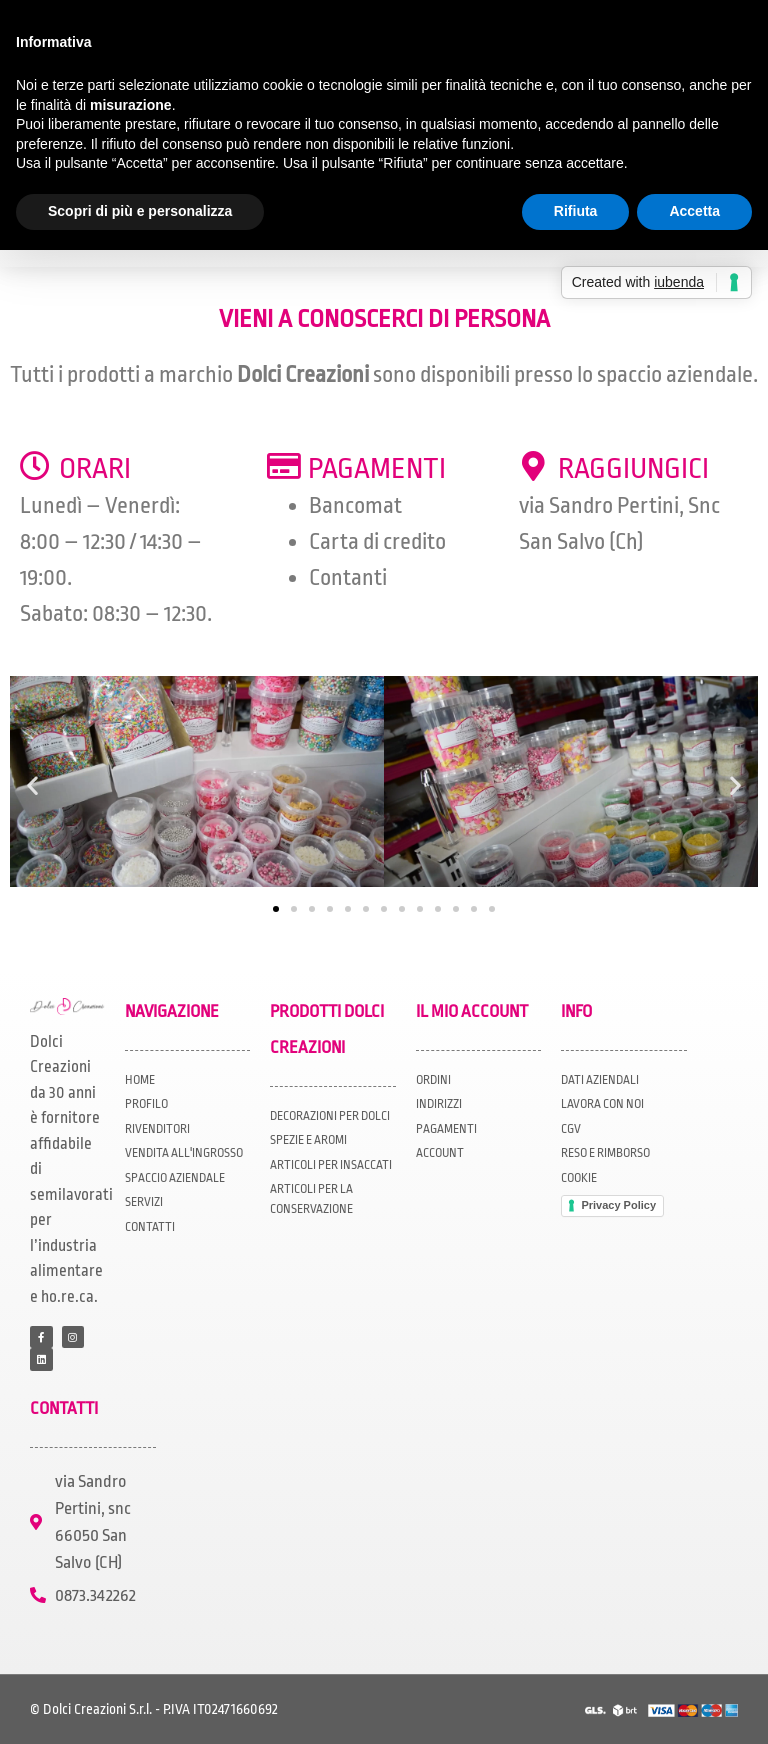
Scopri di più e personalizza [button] (140, 211)
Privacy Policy (618, 1205)
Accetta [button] (694, 211)
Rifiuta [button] (576, 211)
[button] (32, 785)
